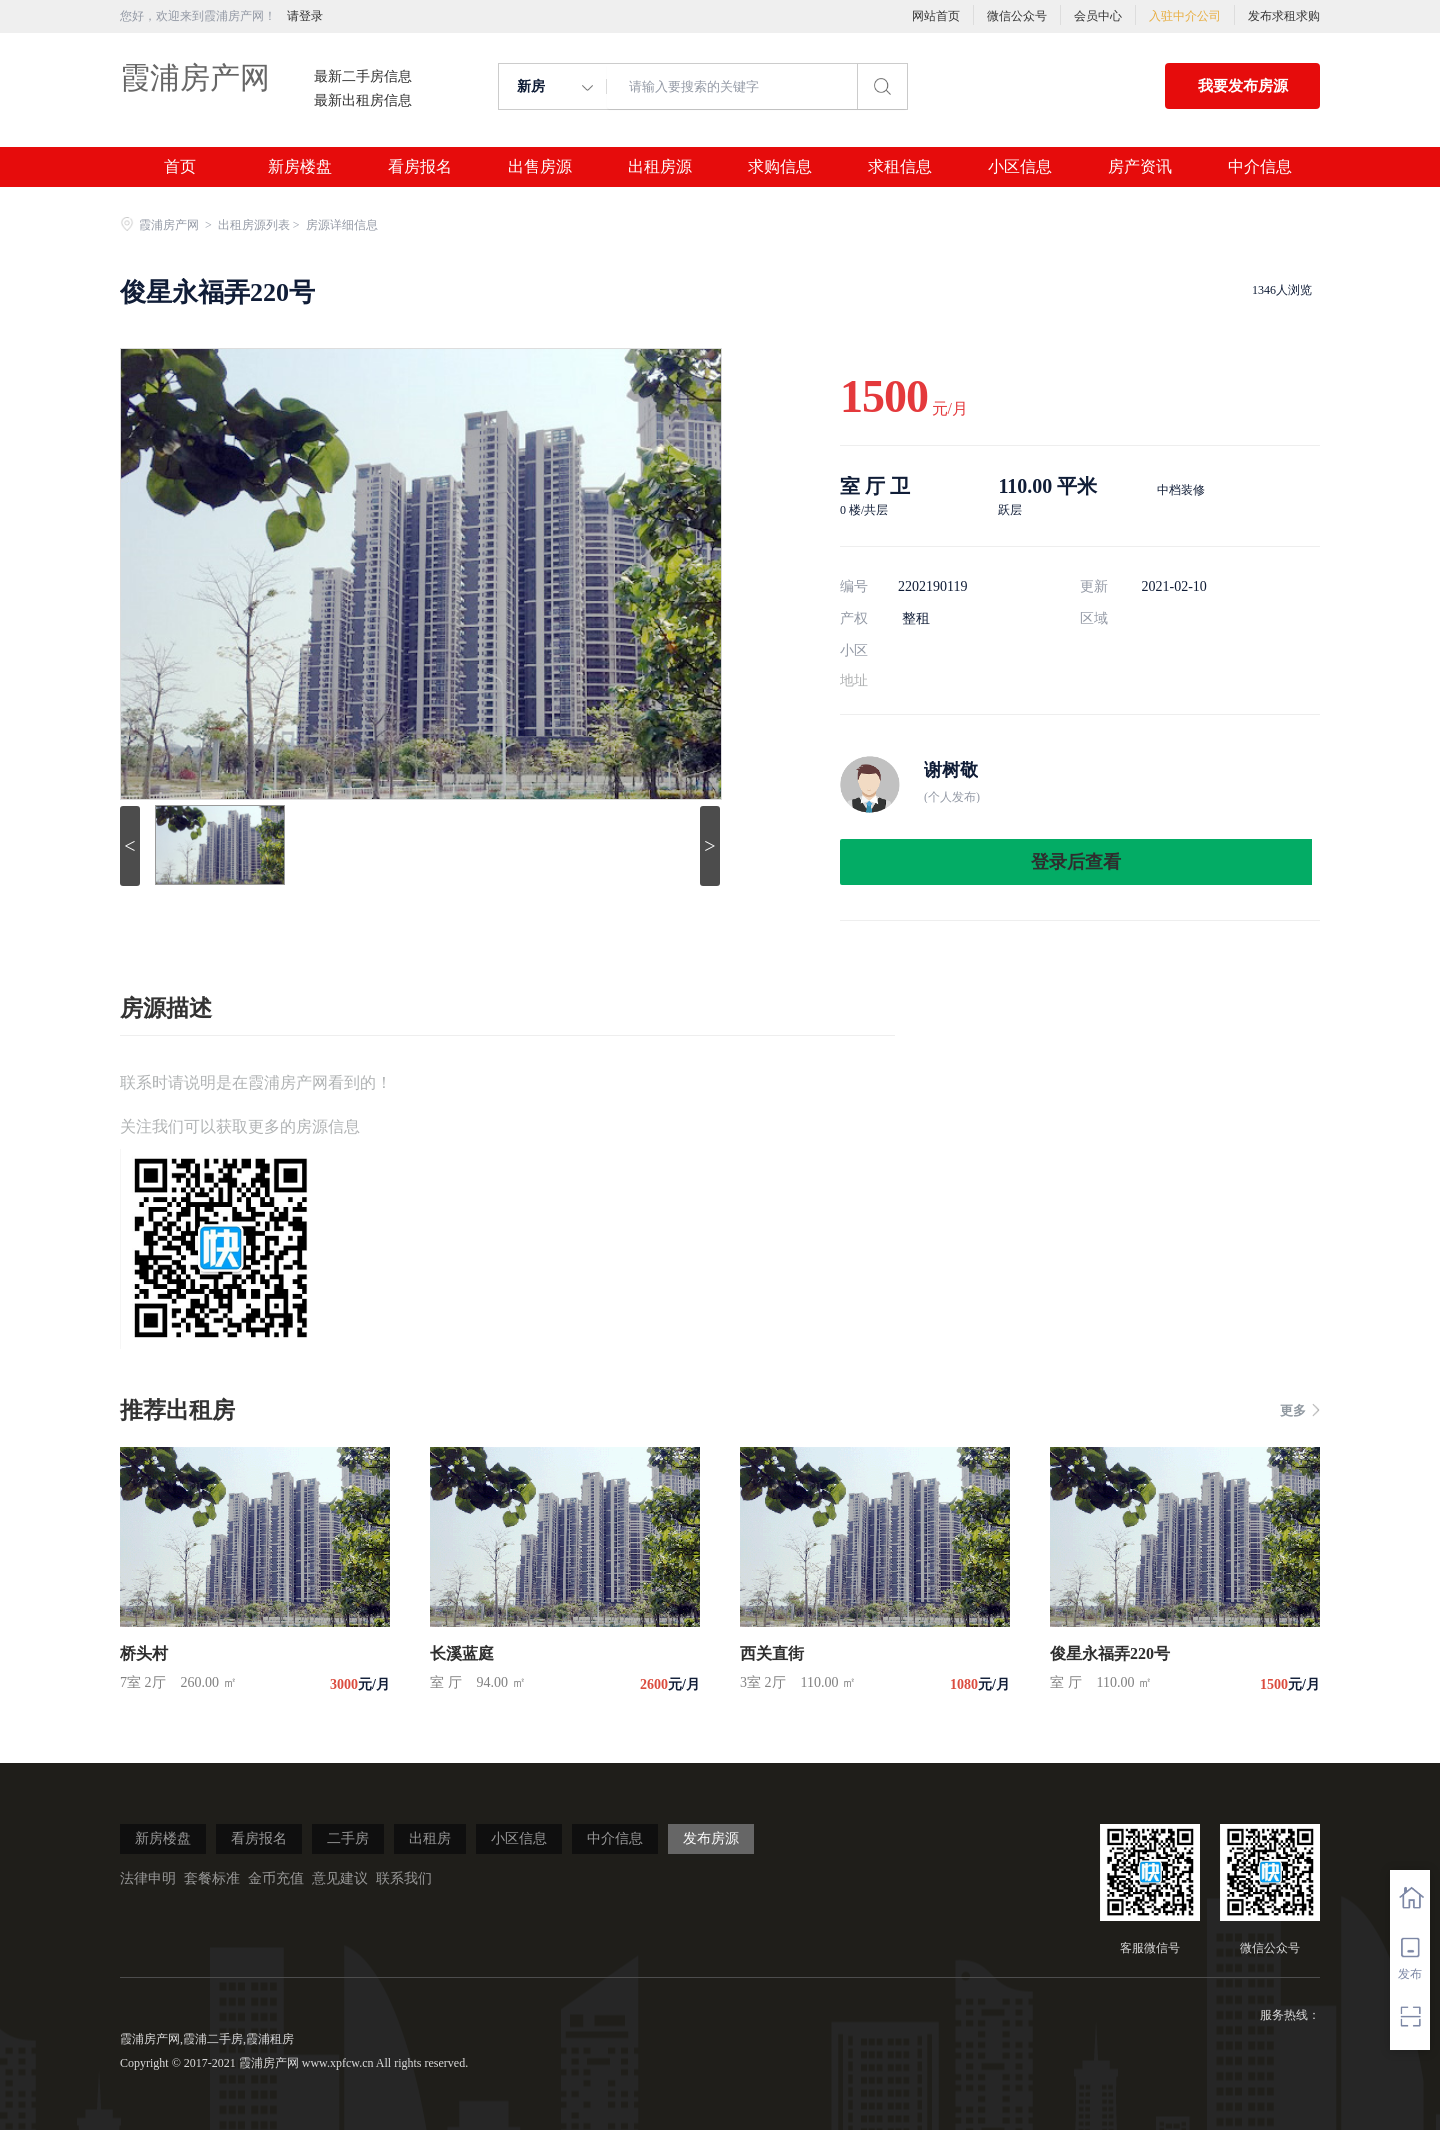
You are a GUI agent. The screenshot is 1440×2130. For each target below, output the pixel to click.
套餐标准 (212, 1878)
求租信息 (900, 167)
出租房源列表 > (260, 225)
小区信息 (1020, 167)
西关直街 (772, 1653)
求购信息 (780, 167)
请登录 (305, 16)
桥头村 (144, 1653)
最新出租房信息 (363, 101)
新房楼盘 (300, 167)
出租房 (430, 1838)
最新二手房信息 (363, 77)
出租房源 (660, 167)
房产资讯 (1140, 167)
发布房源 (711, 1838)
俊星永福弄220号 (1110, 1653)
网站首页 (936, 16)
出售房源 (540, 167)
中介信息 (1260, 167)
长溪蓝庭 (462, 1653)
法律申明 (148, 1878)
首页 (180, 167)
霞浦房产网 (195, 77)
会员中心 (1098, 16)
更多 (1300, 1410)
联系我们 (404, 1878)
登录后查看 (1076, 862)
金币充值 (276, 1878)
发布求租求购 (1284, 16)
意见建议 (340, 1878)
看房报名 (420, 167)
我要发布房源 (1243, 86)
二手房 (348, 1838)
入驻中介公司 (1185, 16)
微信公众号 (1017, 16)
